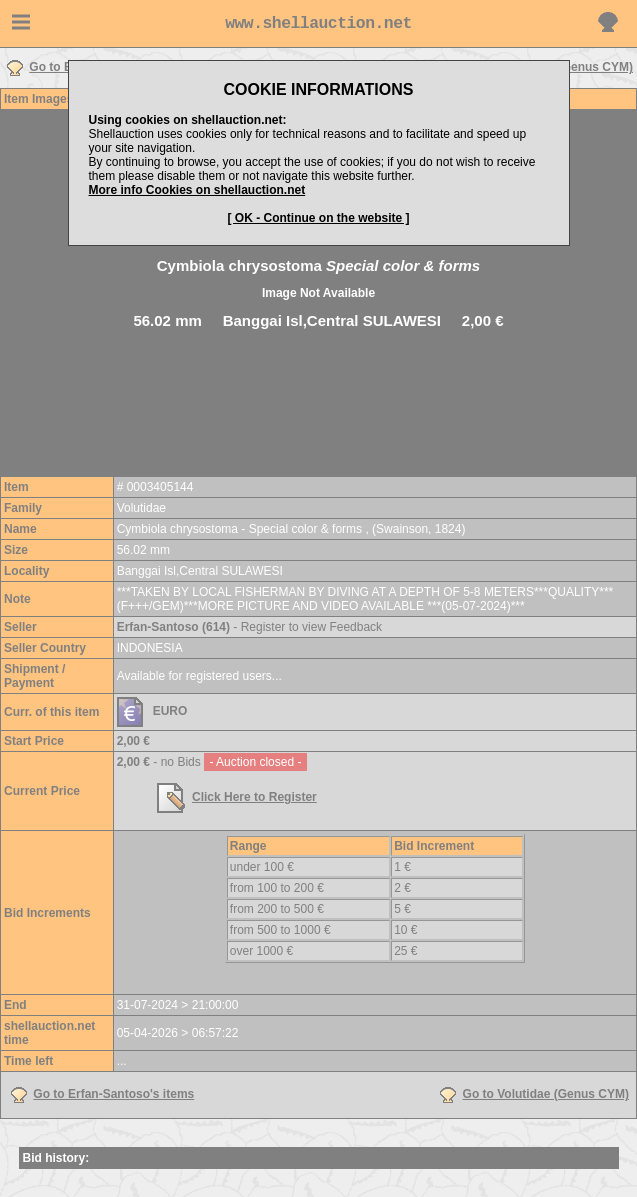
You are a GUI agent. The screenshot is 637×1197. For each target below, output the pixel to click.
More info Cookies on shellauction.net (197, 190)
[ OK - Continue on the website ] (319, 218)
